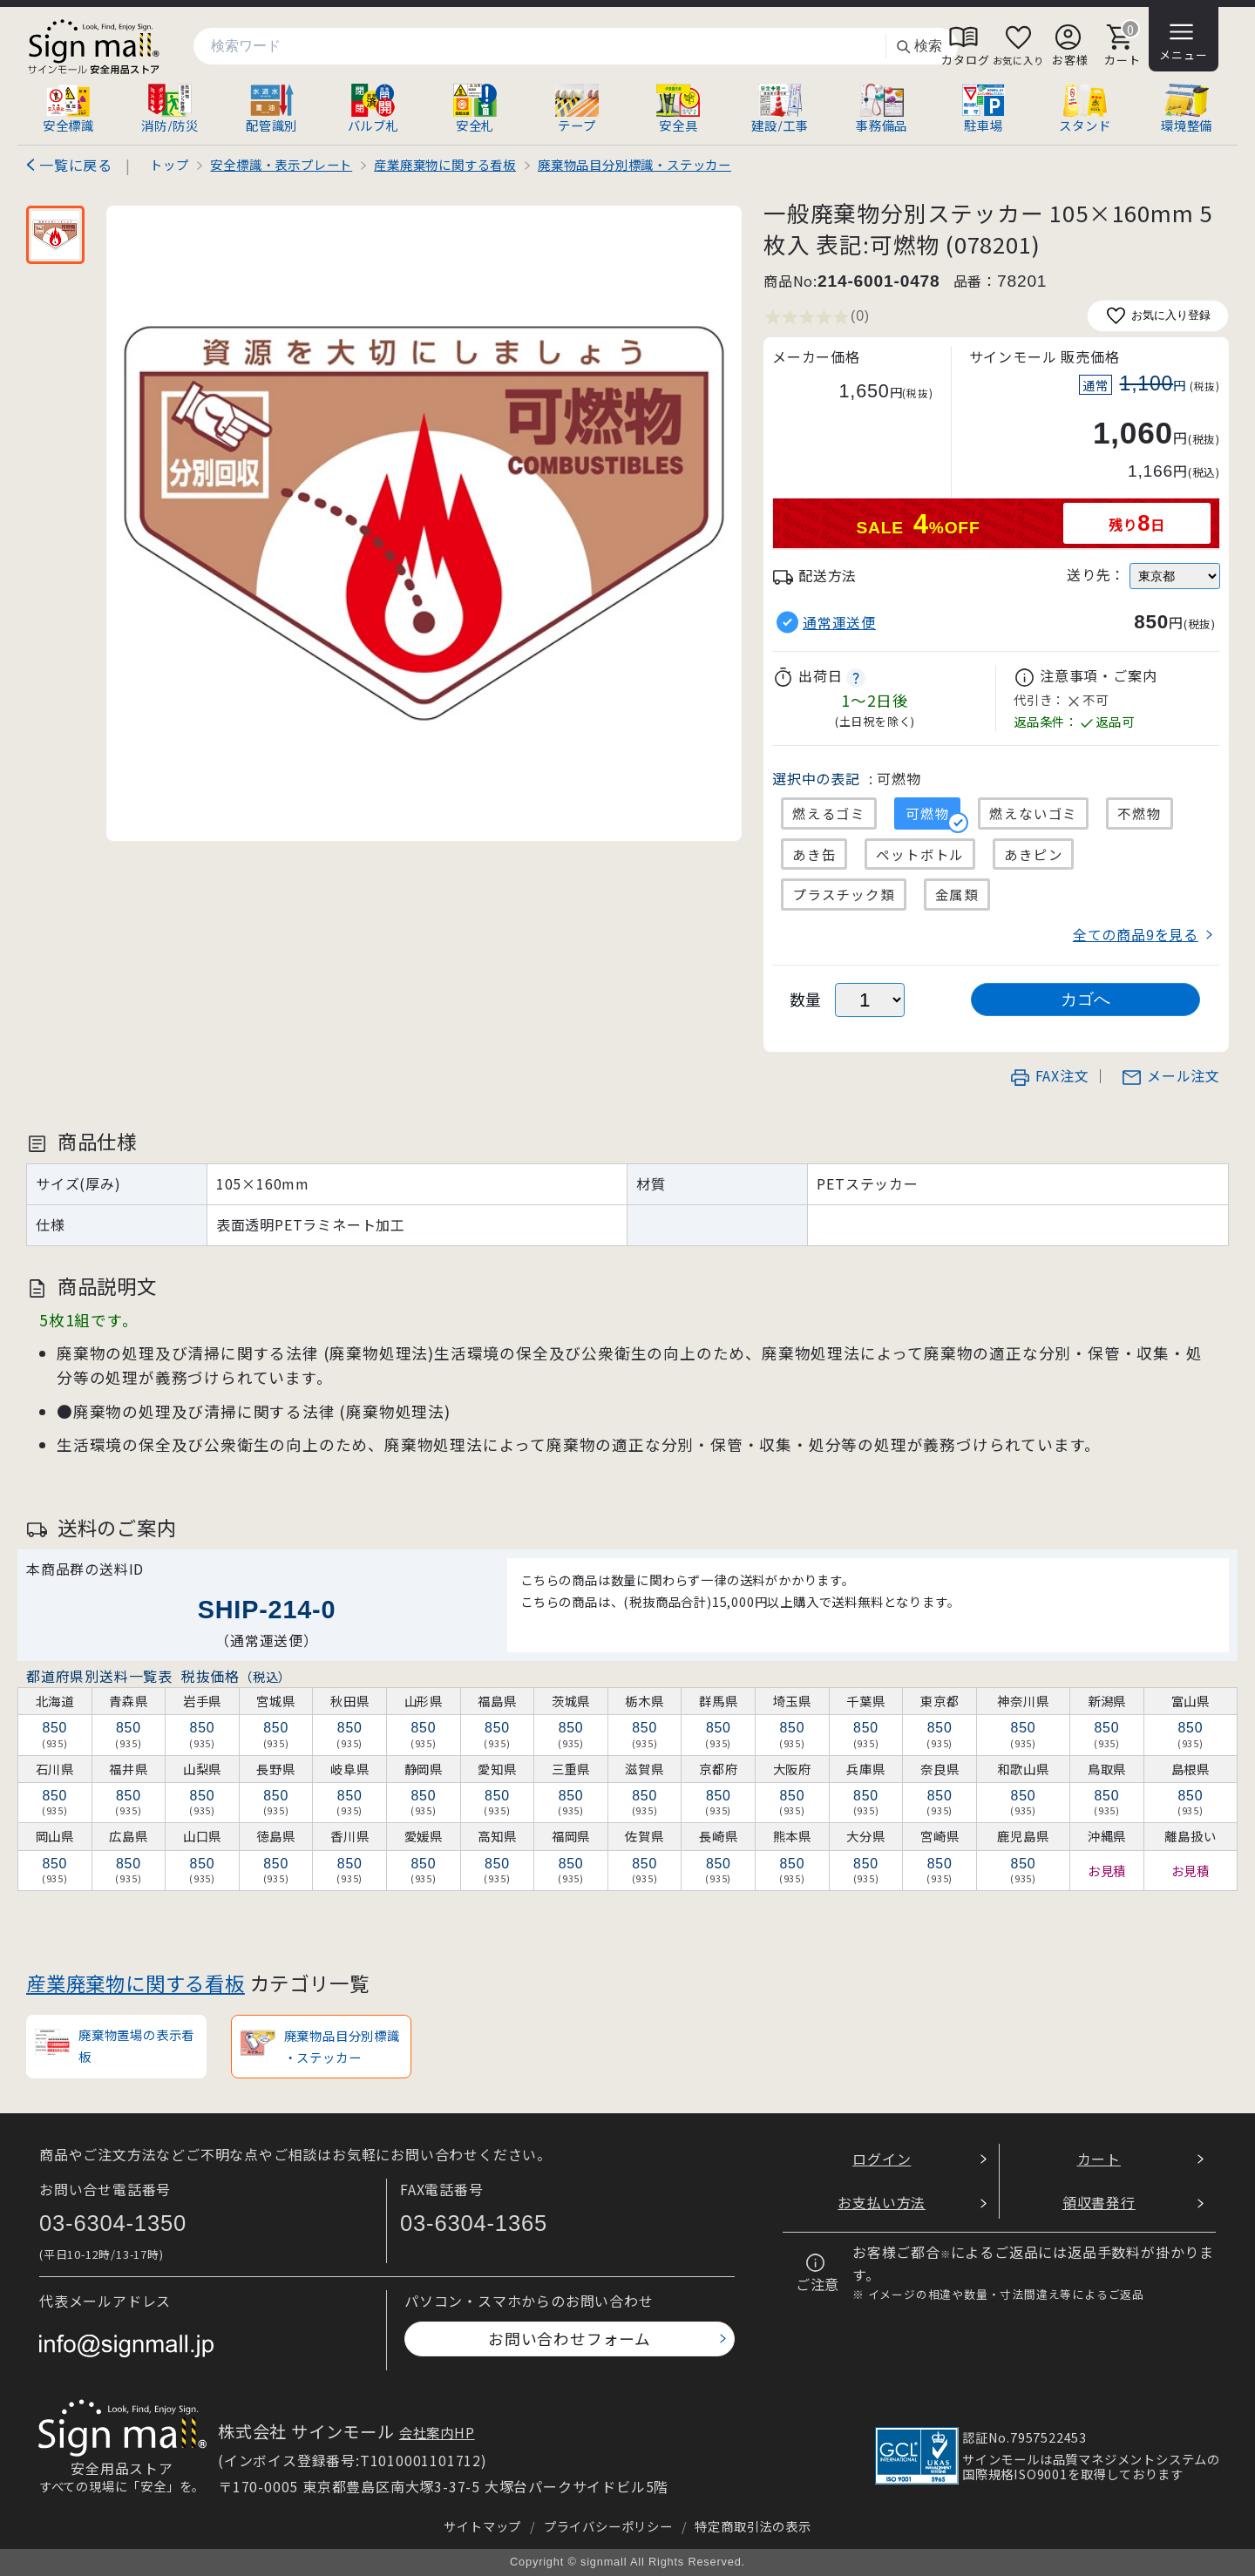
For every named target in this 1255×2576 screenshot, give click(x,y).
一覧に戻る (75, 164)
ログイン (881, 2158)
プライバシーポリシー (608, 2526)
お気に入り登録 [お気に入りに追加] (1158, 316)
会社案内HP (437, 2432)
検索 (918, 46)
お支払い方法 (882, 2202)
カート (1099, 2158)
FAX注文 (1049, 1075)
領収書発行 (1099, 2202)
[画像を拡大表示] (424, 523)
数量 (806, 999)
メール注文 (1170, 1075)
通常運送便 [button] (839, 622)
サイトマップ (482, 2526)
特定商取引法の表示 (753, 2526)
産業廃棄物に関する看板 (135, 1982)
